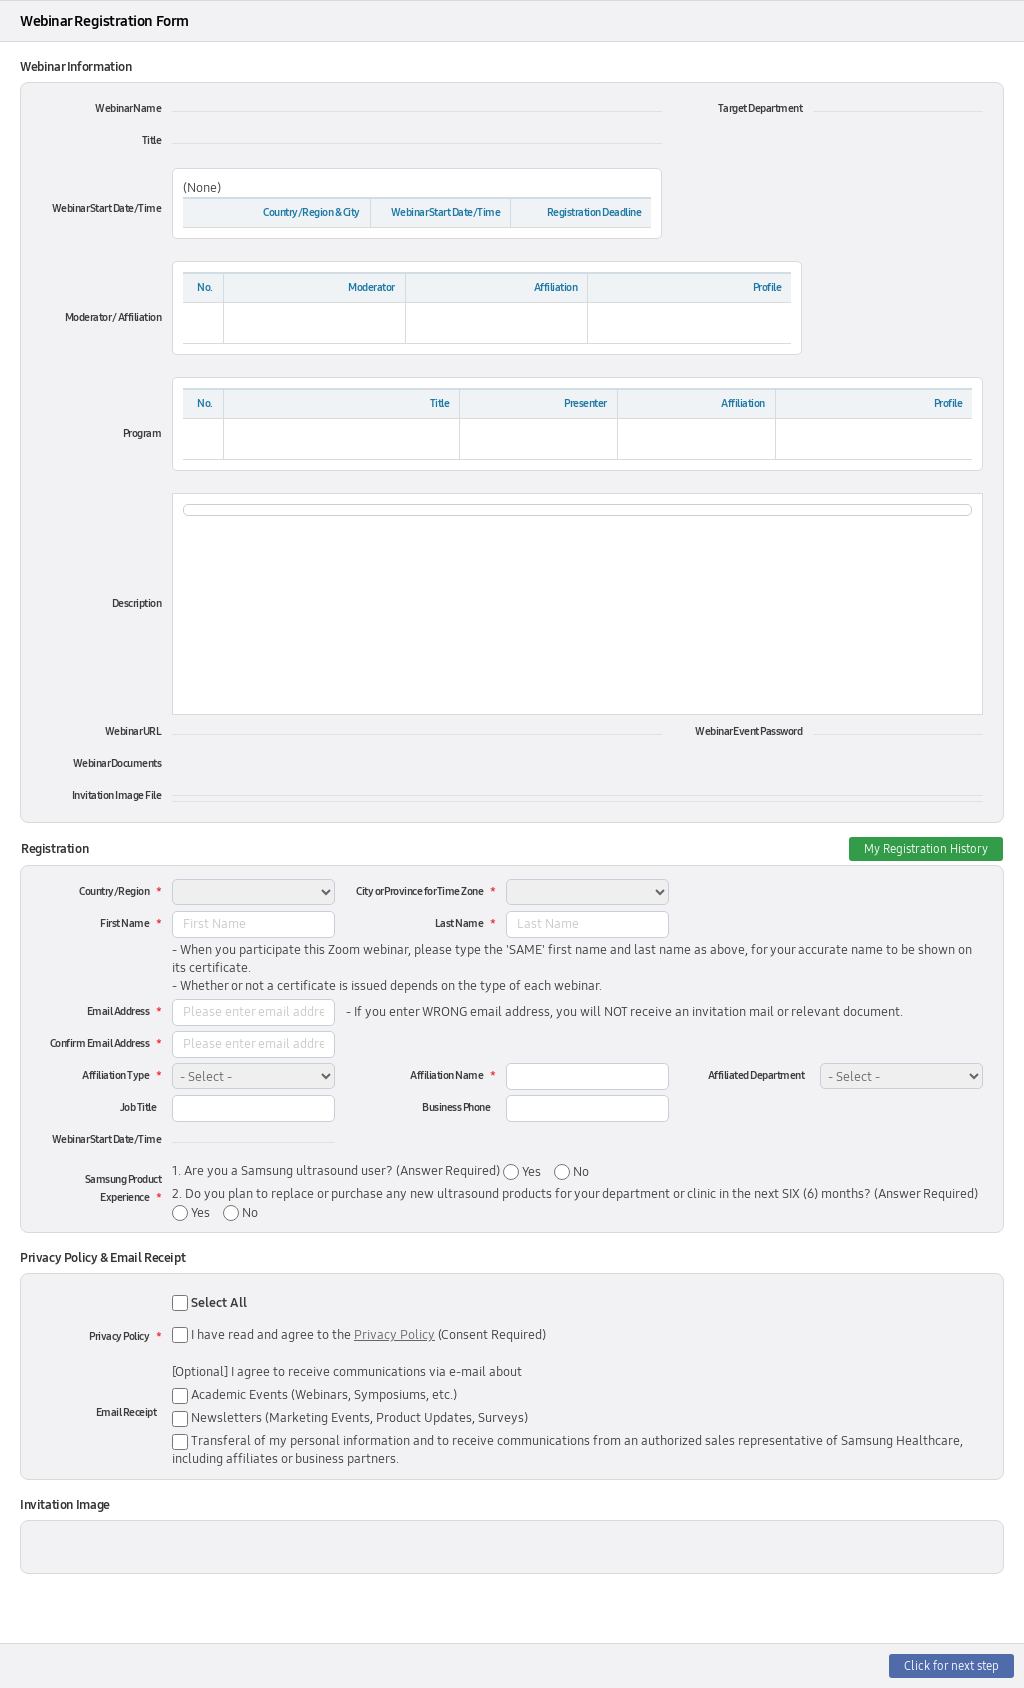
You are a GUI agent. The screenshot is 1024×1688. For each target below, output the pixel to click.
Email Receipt (126, 1412)
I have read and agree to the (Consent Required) (368, 1335)
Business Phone (456, 1107)
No (579, 1172)
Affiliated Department (756, 1075)
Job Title (138, 1107)
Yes (530, 1172)
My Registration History (926, 849)
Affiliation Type (115, 1075)
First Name (124, 923)
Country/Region (114, 891)
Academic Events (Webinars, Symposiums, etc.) (314, 1395)
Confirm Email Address (100, 1043)
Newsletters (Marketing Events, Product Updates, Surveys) (350, 1418)
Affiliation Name (446, 1075)
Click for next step (951, 1666)
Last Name (459, 923)
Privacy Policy (119, 1336)
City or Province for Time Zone (419, 891)
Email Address (118, 1011)
